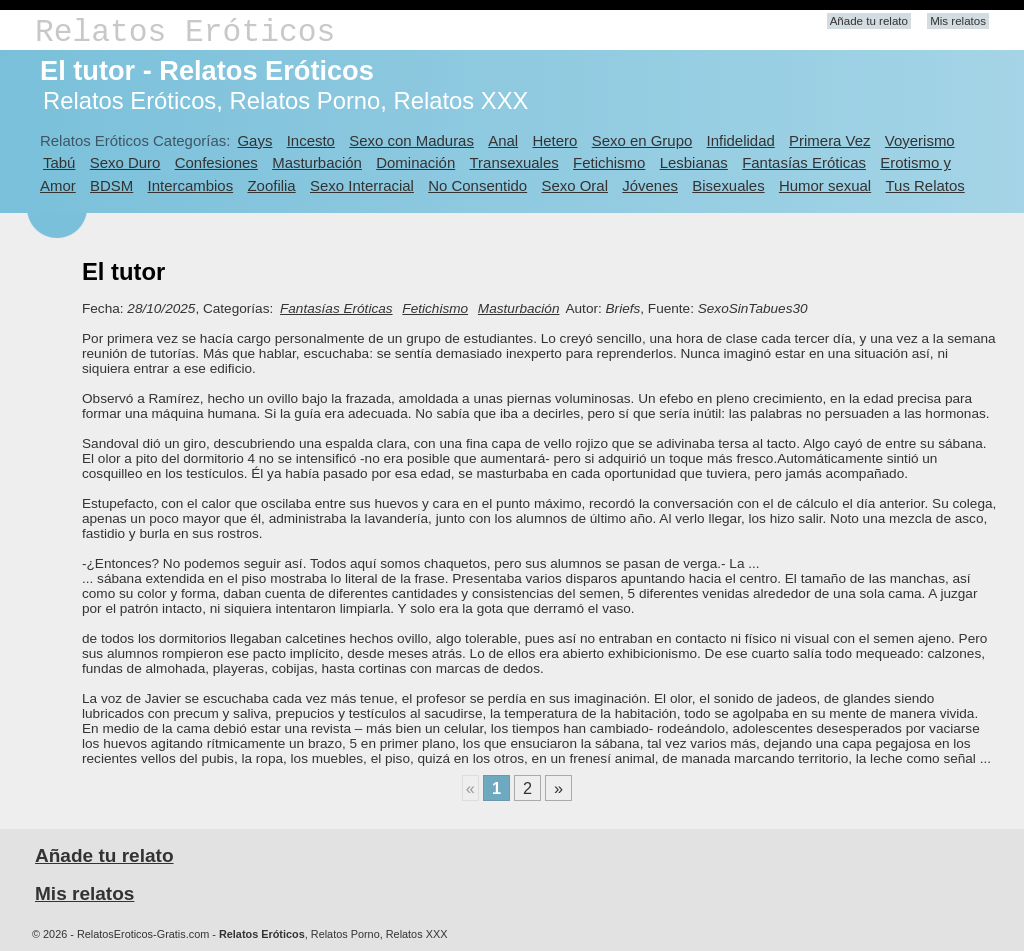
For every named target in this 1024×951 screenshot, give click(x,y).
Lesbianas (694, 162)
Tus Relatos (924, 185)
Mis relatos (958, 21)
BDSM (111, 185)
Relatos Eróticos (185, 32)
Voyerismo (920, 140)
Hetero (554, 140)
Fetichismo (609, 162)
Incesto (311, 140)
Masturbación (317, 162)
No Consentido (477, 185)
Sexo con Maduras (411, 140)
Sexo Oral (574, 185)
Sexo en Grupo (642, 140)
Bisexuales (728, 185)
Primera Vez (829, 140)
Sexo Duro (125, 162)
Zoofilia (271, 185)
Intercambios (191, 185)
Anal (503, 140)
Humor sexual (825, 185)
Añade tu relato (869, 21)
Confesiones (216, 162)
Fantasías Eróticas (804, 162)
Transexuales (514, 162)
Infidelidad (741, 140)
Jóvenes (650, 185)
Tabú (59, 162)
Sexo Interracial (362, 185)
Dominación (415, 162)
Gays (254, 140)
